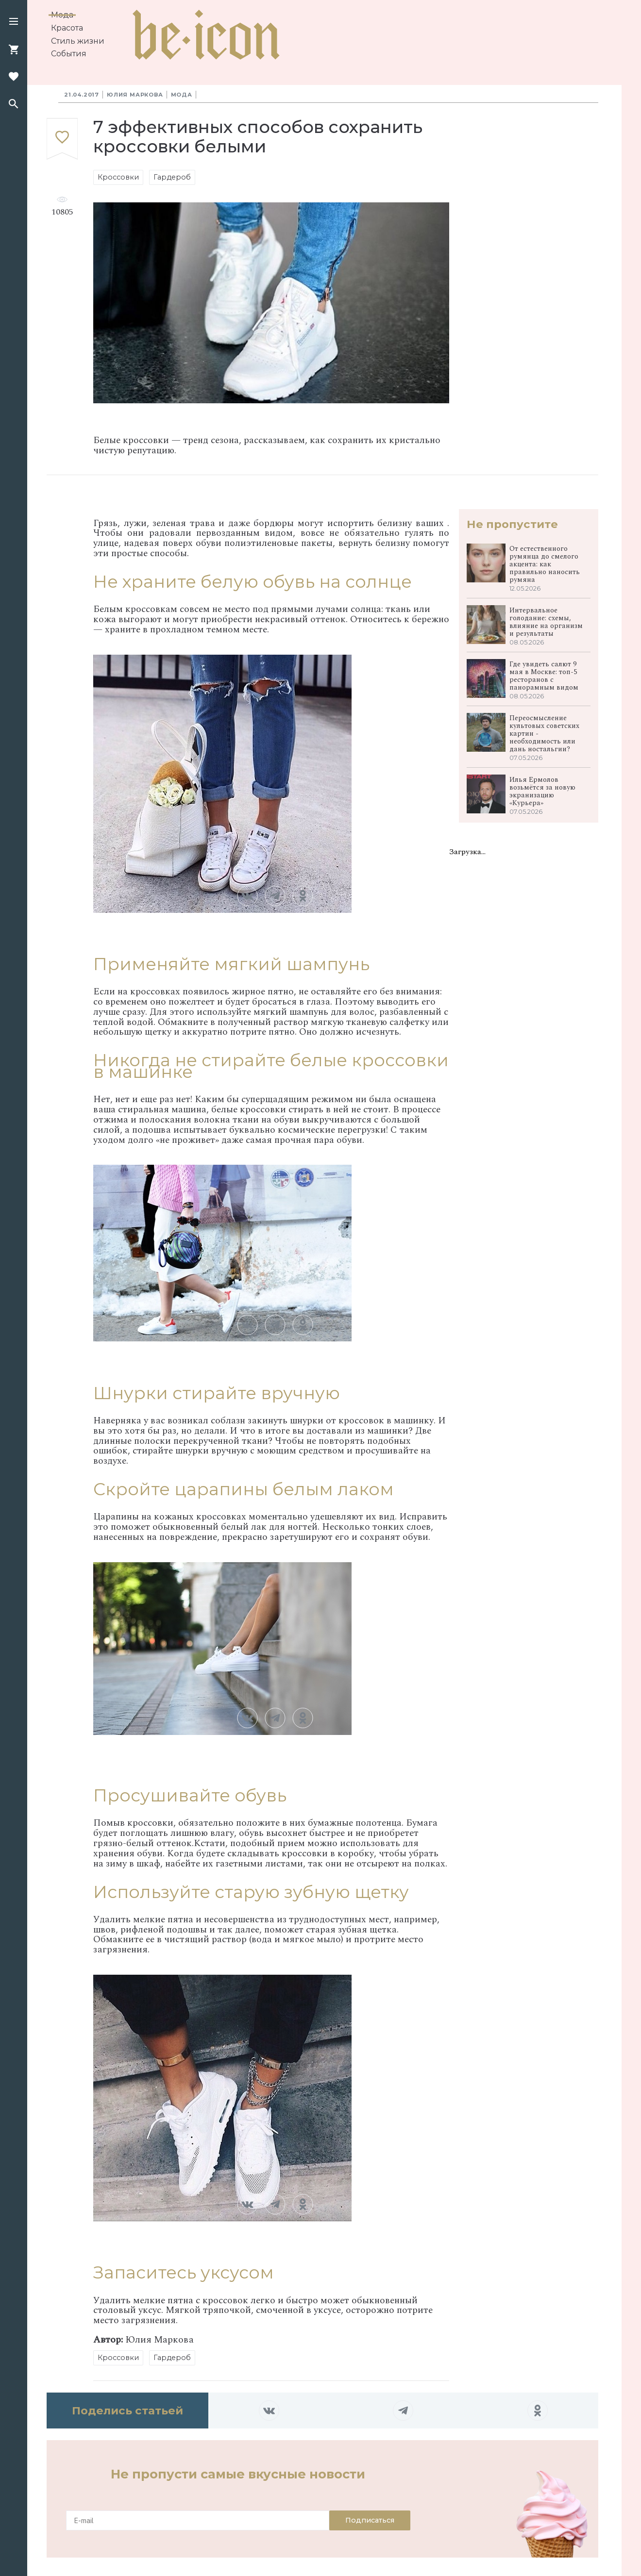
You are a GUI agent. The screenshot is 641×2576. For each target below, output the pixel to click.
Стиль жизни (77, 41)
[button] (13, 22)
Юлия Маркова (135, 94)
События (68, 53)
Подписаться (369, 2520)
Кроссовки (118, 177)
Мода (62, 14)
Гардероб (172, 177)
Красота (67, 28)
